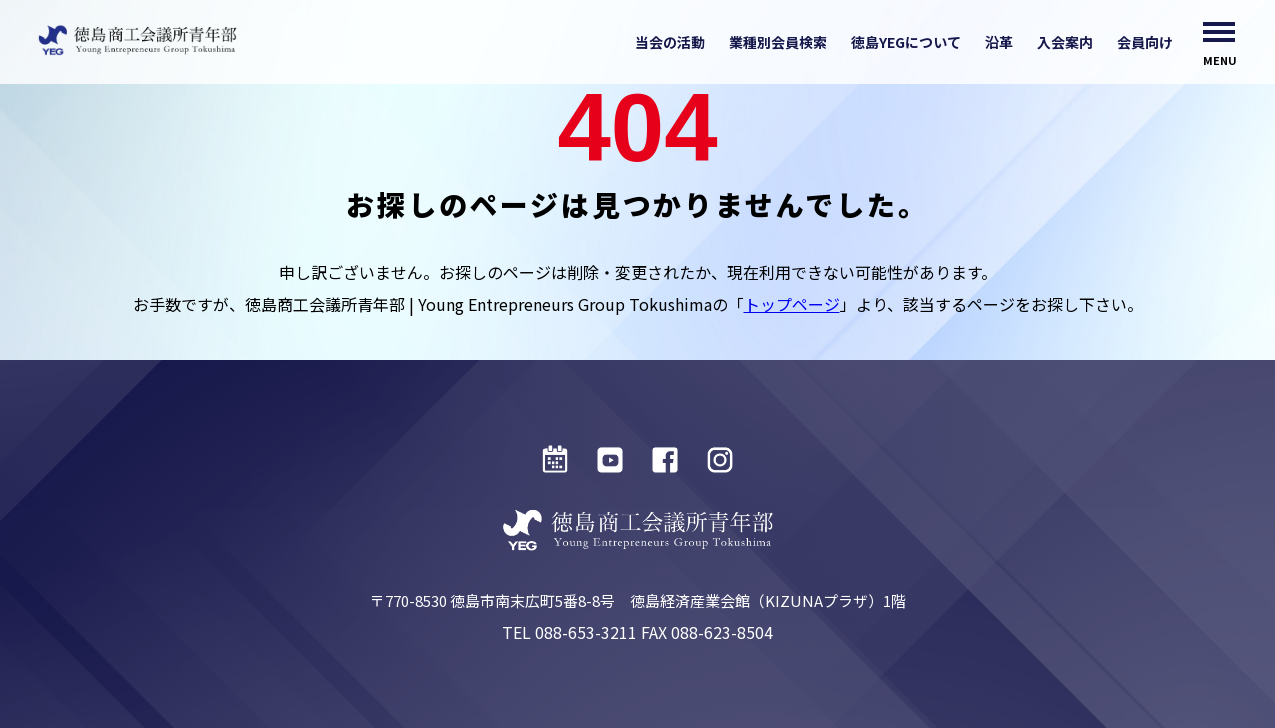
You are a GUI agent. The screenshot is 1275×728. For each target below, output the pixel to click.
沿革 (999, 42)
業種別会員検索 (778, 42)
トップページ (792, 304)
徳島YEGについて (906, 42)
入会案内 (1065, 42)
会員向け (1145, 42)
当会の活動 (670, 42)
